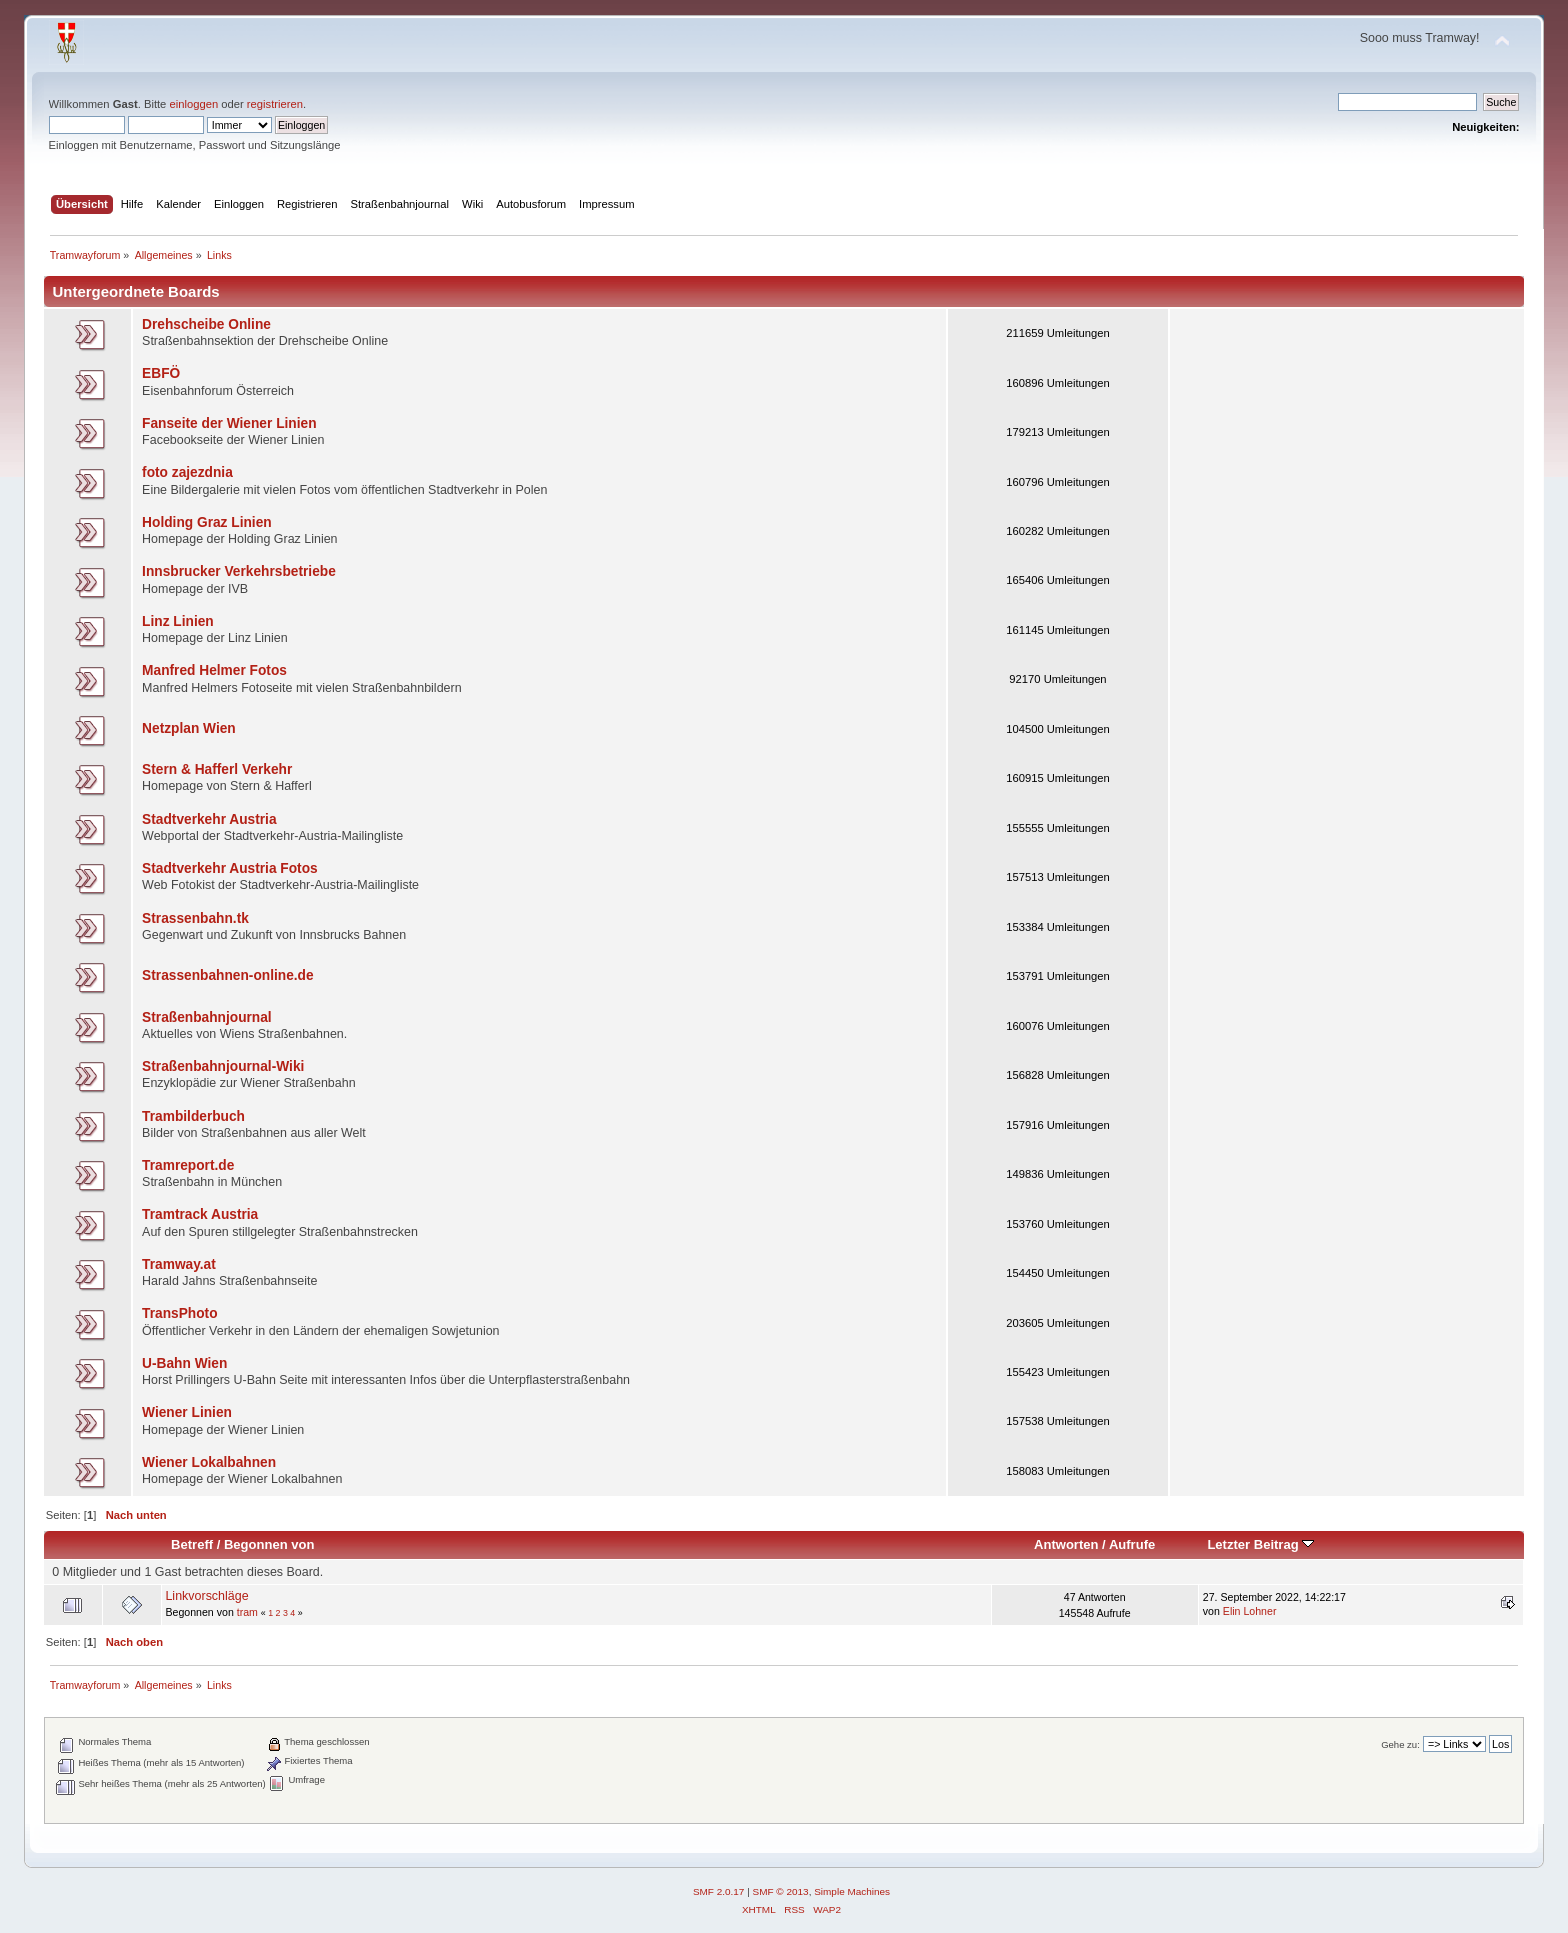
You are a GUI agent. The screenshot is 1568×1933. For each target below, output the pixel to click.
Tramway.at (179, 1264)
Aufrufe (1132, 1544)
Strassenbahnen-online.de (228, 975)
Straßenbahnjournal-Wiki (223, 1066)
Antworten (1066, 1544)
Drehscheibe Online (206, 324)
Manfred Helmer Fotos (214, 670)
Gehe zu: (1400, 1744)
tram (247, 1612)
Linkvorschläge (206, 1596)
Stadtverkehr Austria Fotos (230, 868)
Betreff (192, 1544)
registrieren (275, 104)
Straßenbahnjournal (207, 1017)
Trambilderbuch (193, 1116)
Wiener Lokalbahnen (209, 1462)
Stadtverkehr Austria (209, 819)
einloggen (193, 104)
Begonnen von (269, 1544)
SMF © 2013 (781, 1891)
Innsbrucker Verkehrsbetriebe (239, 571)
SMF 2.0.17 (719, 1891)
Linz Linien (178, 621)
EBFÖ (161, 373)
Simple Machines (852, 1891)
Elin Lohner (1250, 1611)
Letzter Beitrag (1260, 1544)
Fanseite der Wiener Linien (229, 423)
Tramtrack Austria (200, 1214)
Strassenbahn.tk (195, 918)
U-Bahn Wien (184, 1363)
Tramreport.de (188, 1165)
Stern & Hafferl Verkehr (217, 769)
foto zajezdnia (187, 472)
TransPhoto (179, 1313)
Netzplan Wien (189, 728)
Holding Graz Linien (207, 522)
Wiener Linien (187, 1412)
